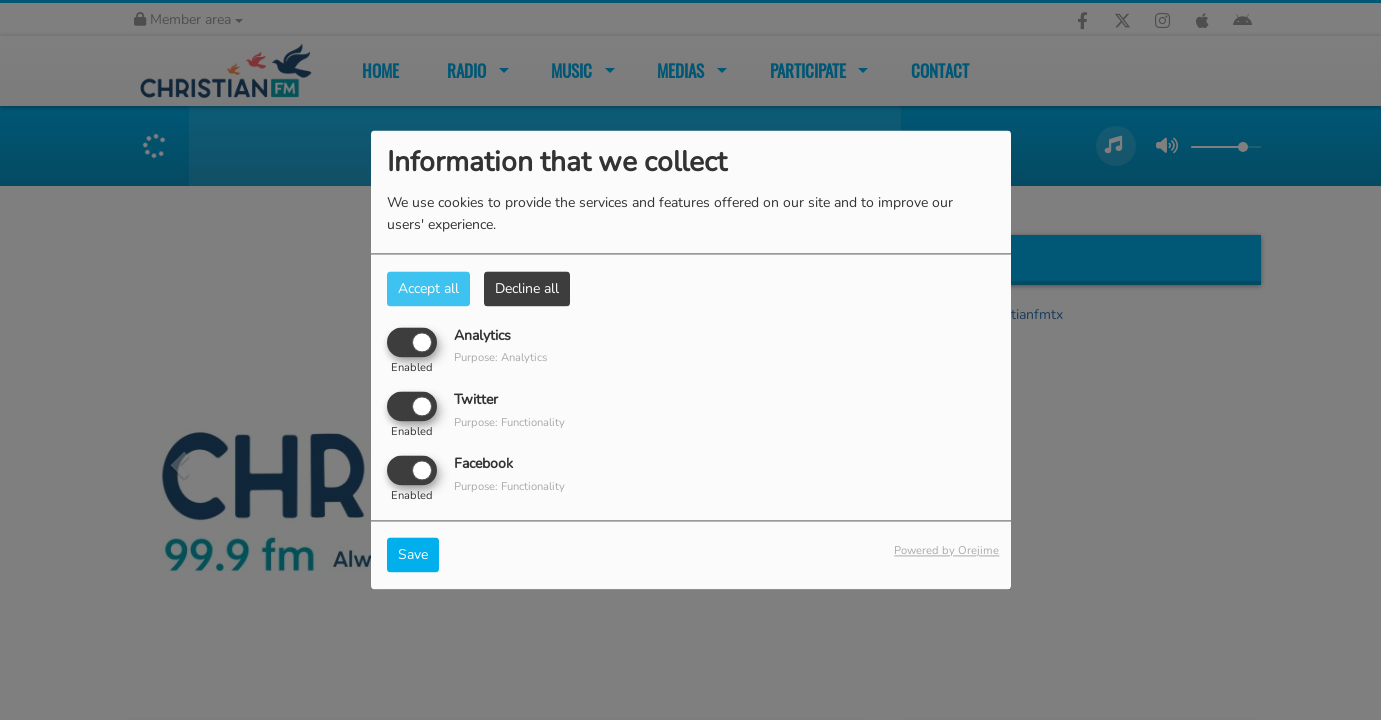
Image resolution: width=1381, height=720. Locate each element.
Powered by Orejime (946, 551)
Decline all (527, 288)
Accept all (428, 288)
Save (413, 555)
